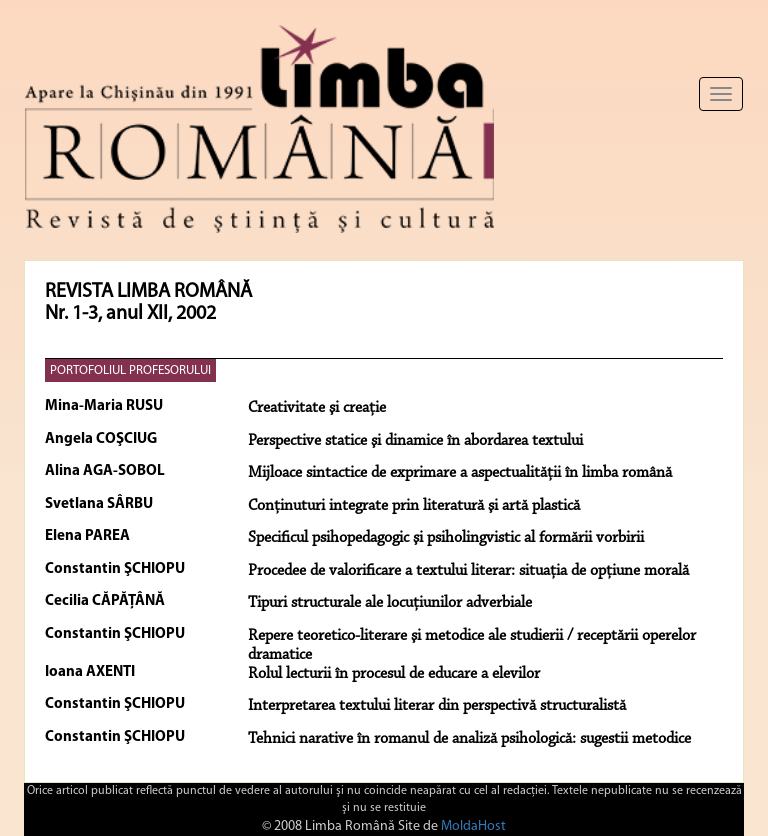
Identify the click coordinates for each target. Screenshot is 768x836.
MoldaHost (473, 826)
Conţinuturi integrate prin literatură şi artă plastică (414, 506)
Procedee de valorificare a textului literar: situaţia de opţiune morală (468, 571)
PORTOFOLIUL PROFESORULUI (130, 370)
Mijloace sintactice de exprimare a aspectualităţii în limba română (460, 473)
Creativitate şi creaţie (317, 408)
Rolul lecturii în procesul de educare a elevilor (394, 674)
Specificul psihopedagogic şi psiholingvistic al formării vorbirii (446, 538)
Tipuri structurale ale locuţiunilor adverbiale (390, 603)
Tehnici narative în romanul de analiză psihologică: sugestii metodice (469, 739)
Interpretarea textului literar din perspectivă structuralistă (437, 706)
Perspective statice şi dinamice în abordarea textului (415, 441)
